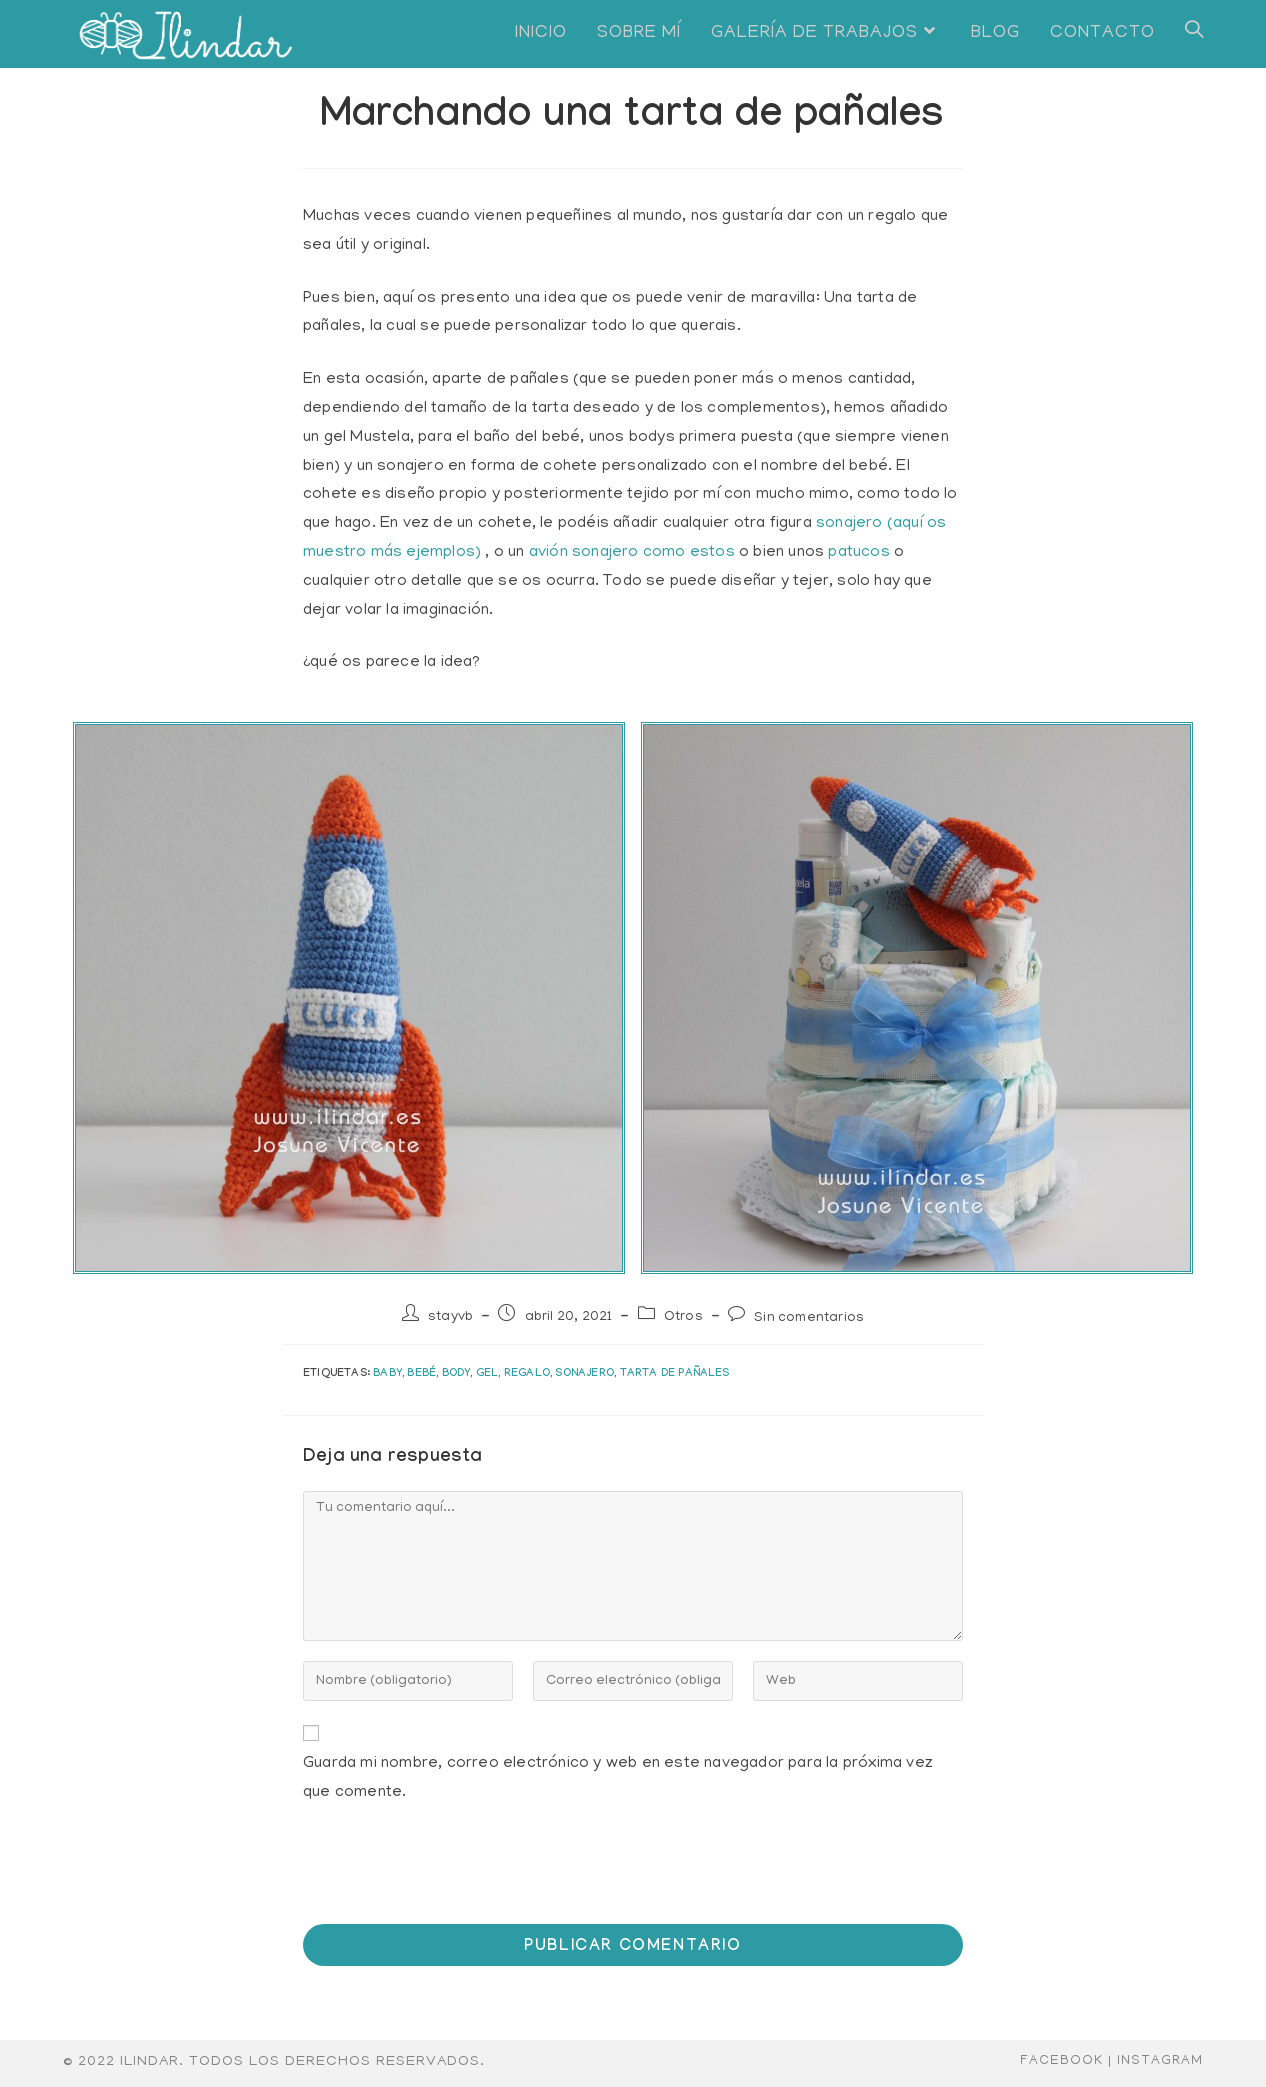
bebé (421, 1374)
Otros (683, 1317)
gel (487, 1374)
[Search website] (1194, 34)
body (456, 1374)
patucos (858, 553)
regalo (527, 1374)
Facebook (1061, 2061)
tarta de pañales (675, 1374)
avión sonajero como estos (632, 553)
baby (387, 1374)
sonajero (584, 1374)
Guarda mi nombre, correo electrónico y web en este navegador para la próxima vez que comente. (618, 1778)
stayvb (450, 1317)
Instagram (1160, 2061)
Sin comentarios (809, 1318)
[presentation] (439, 1874)
